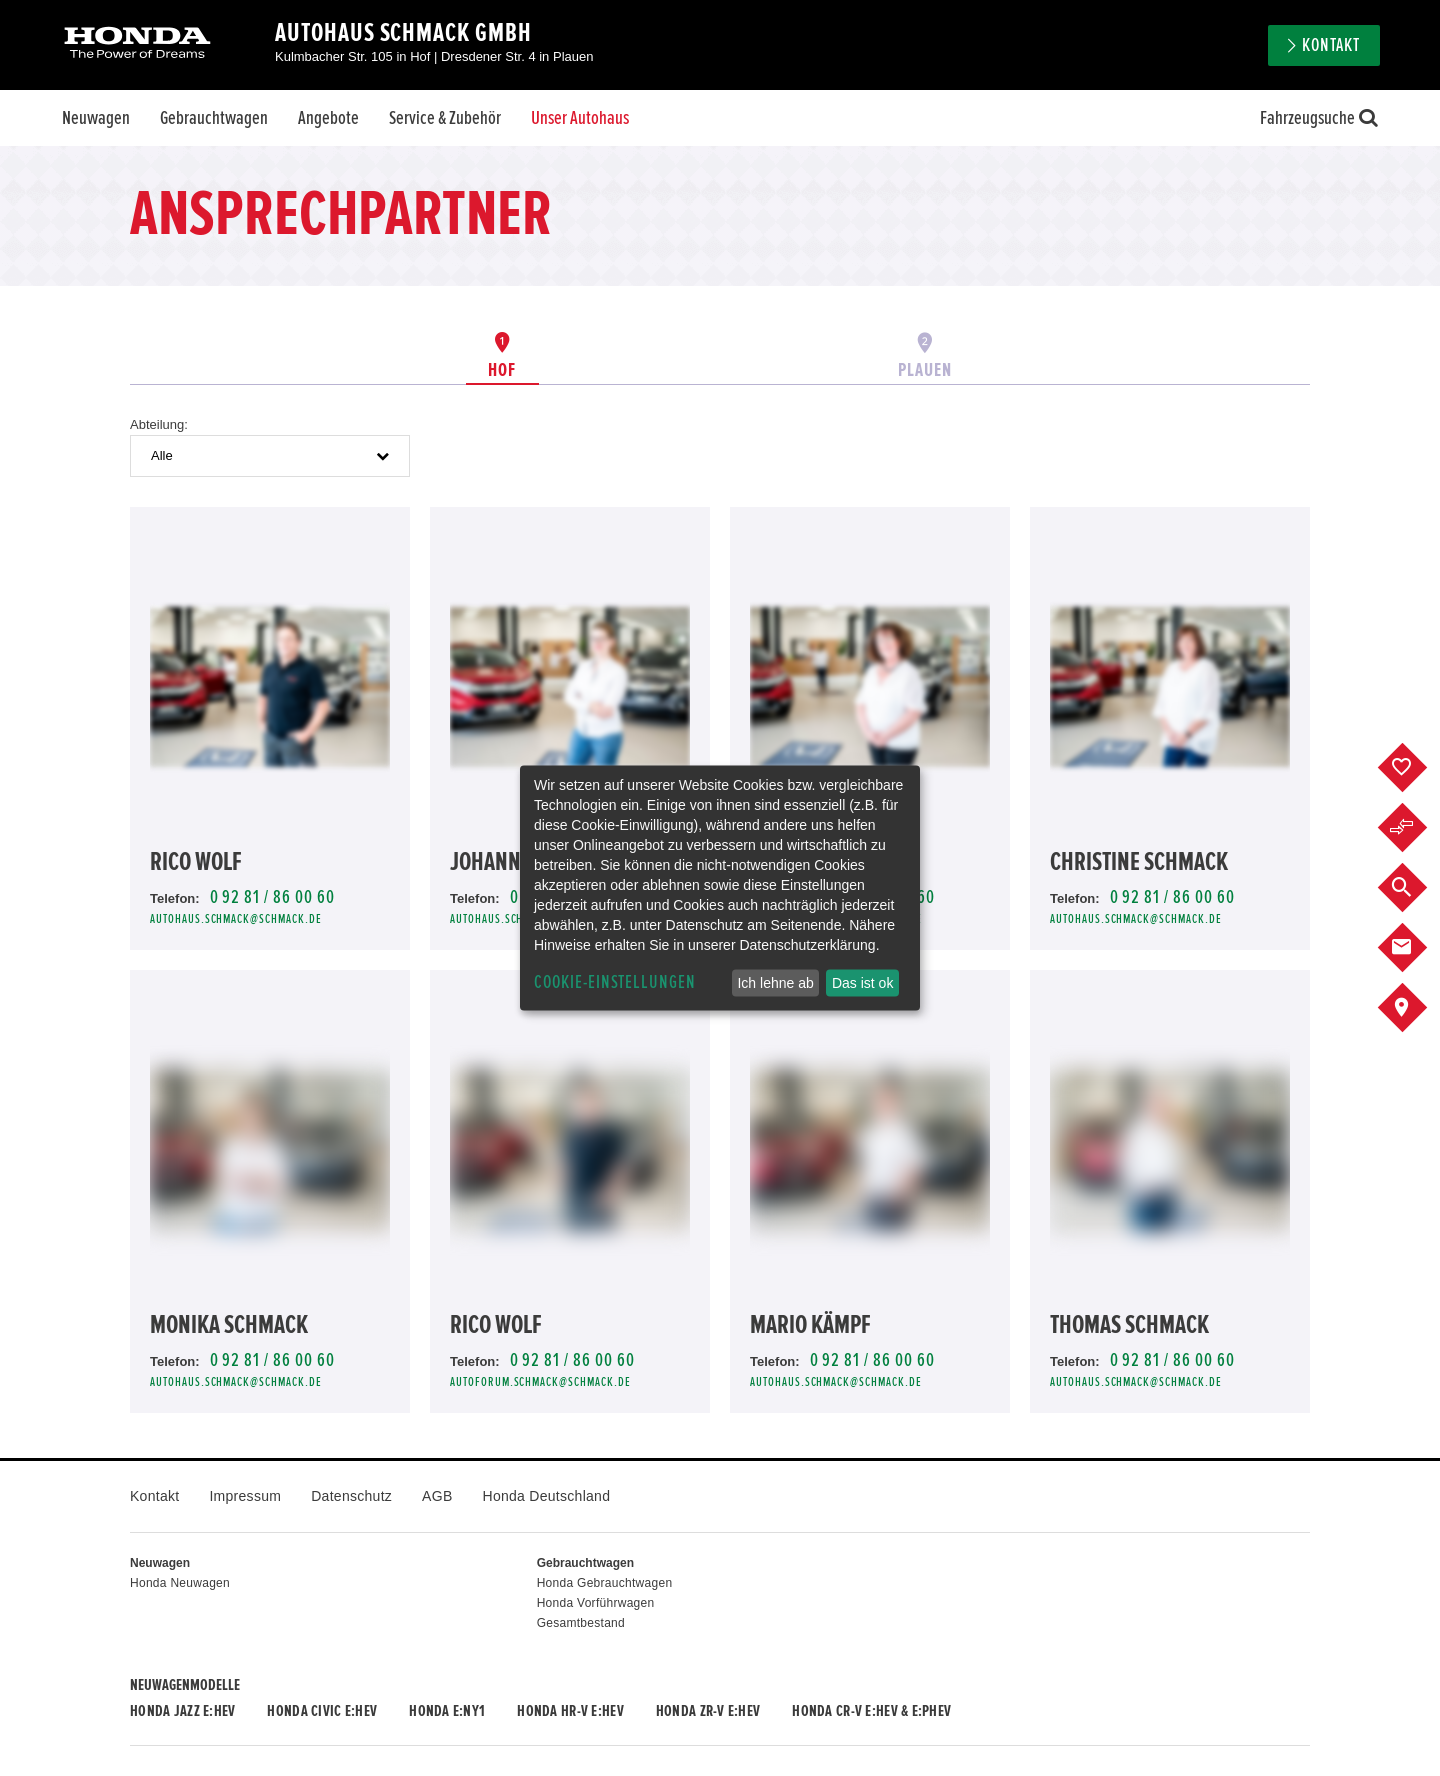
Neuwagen (96, 118)
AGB (437, 1496)
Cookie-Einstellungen (615, 982)
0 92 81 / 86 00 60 (272, 897)
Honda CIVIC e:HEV (322, 1711)
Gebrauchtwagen (214, 118)
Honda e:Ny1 (447, 1711)
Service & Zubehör (445, 118)
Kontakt (1331, 45)
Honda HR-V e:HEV (570, 1711)
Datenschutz (351, 1496)
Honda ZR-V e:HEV (708, 1711)
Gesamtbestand (581, 1623)
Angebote (328, 118)
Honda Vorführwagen (596, 1603)
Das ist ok (862, 983)
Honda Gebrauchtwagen (605, 1583)
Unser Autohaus (580, 118)
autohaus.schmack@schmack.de (236, 919)
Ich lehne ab (775, 983)
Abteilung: (159, 424)
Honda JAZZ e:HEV (182, 1711)
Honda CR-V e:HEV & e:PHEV (871, 1711)
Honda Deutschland (547, 1496)
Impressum (245, 1496)
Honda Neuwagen (180, 1583)
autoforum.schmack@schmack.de (540, 1382)
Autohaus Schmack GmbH (403, 33)
